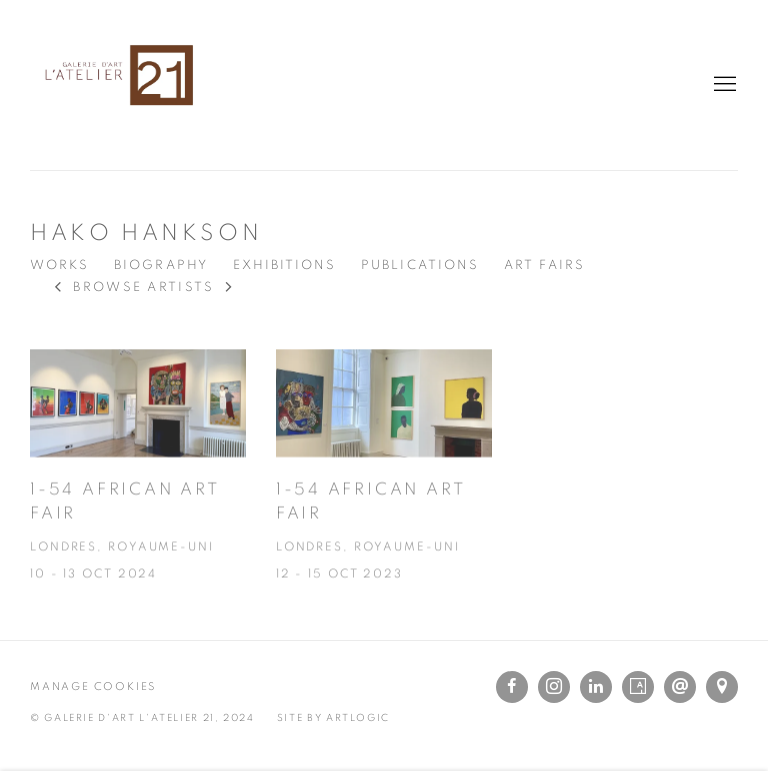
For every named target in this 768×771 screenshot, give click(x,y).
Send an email (680, 687)
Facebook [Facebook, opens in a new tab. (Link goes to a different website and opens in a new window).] (512, 687)
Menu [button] (723, 85)
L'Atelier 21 (120, 85)
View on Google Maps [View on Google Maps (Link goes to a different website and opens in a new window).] (722, 687)
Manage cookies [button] (93, 686)
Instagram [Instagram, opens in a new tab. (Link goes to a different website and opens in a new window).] (554, 687)
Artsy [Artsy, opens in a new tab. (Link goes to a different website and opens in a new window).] (638, 687)
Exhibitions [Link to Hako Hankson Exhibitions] (285, 265)
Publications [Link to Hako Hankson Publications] (420, 265)
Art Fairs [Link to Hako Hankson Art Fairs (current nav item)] (544, 265)
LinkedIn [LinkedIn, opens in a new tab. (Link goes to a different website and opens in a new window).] (596, 687)
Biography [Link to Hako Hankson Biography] (160, 265)
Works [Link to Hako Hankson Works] (59, 265)
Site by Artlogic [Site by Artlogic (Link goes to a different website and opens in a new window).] (333, 718)
